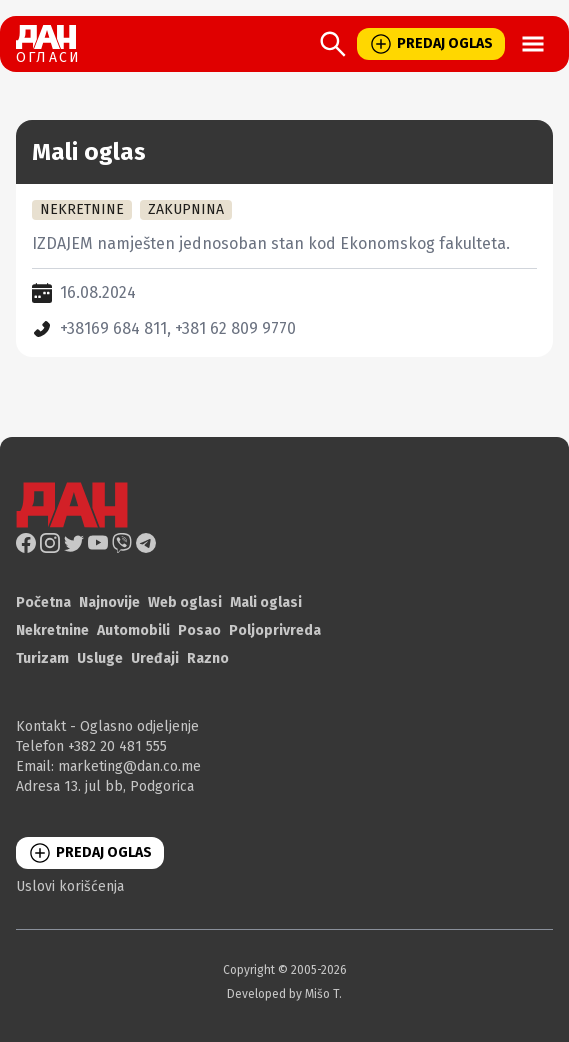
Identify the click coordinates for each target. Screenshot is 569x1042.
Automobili (133, 630)
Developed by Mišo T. (284, 994)
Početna (43, 602)
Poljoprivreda (275, 630)
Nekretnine (52, 630)
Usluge (100, 658)
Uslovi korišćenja (70, 886)
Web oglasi (185, 602)
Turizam (42, 658)
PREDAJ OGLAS (431, 44)
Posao (199, 630)
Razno (208, 658)
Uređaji (155, 658)
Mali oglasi (266, 602)
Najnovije (109, 602)
